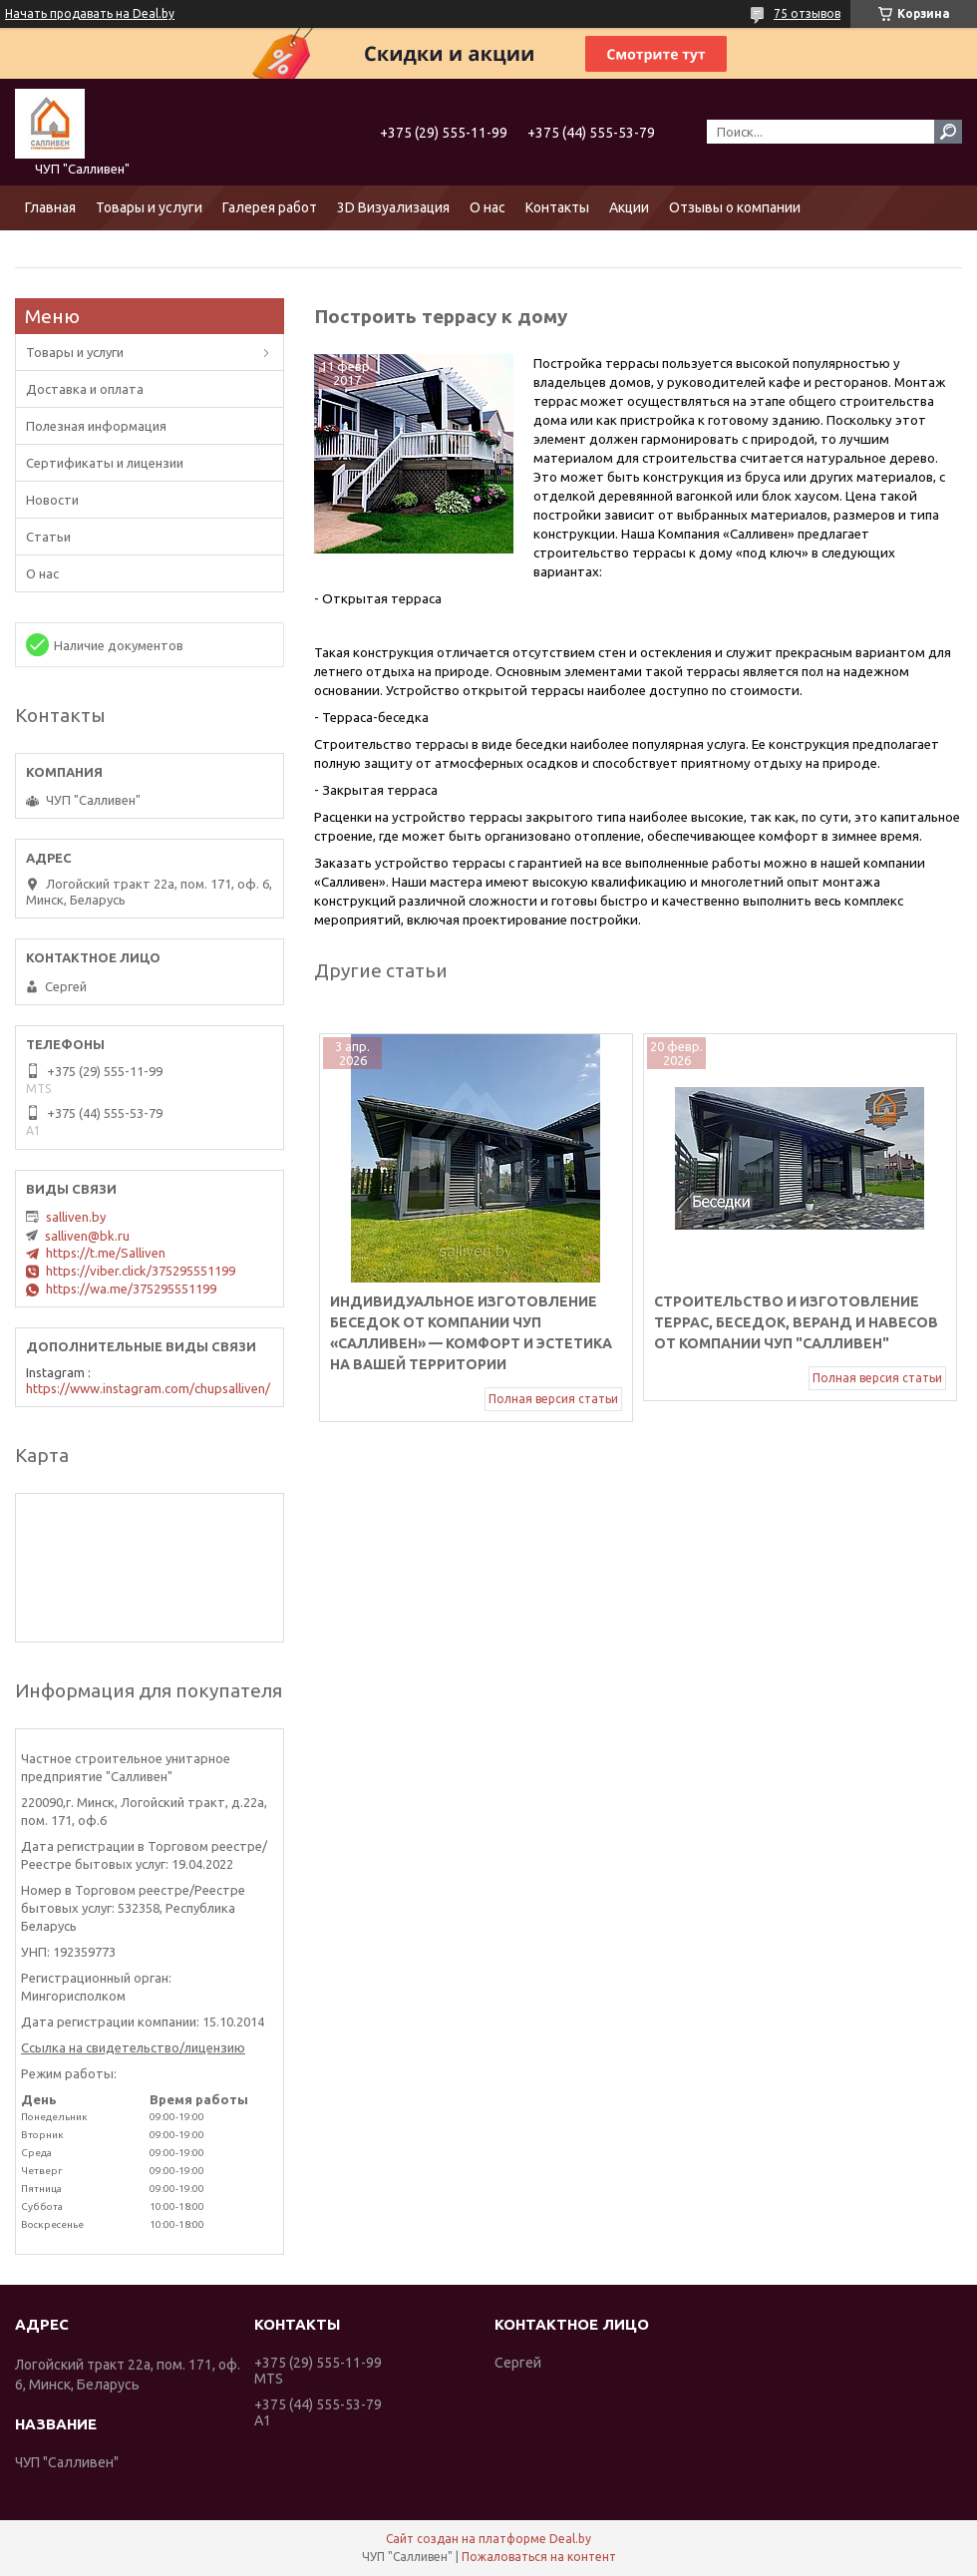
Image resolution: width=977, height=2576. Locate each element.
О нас (487, 207)
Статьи (48, 537)
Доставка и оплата (85, 389)
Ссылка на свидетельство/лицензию (133, 2047)
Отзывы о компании (735, 207)
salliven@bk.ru (87, 1236)
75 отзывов (807, 13)
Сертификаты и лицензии (104, 463)
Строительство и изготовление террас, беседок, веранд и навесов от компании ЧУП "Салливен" (796, 1322)
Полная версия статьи (553, 1398)
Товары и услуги (149, 207)
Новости (52, 500)
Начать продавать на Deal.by (89, 13)
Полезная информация (96, 426)
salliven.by (76, 1217)
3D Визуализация (393, 207)
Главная (50, 207)
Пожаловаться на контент (539, 2556)
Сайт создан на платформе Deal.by (488, 2538)
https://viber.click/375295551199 (140, 1271)
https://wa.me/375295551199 (131, 1288)
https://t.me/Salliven (105, 1253)
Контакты (557, 207)
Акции (629, 207)
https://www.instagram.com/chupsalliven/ (148, 1388)
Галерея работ (269, 207)
